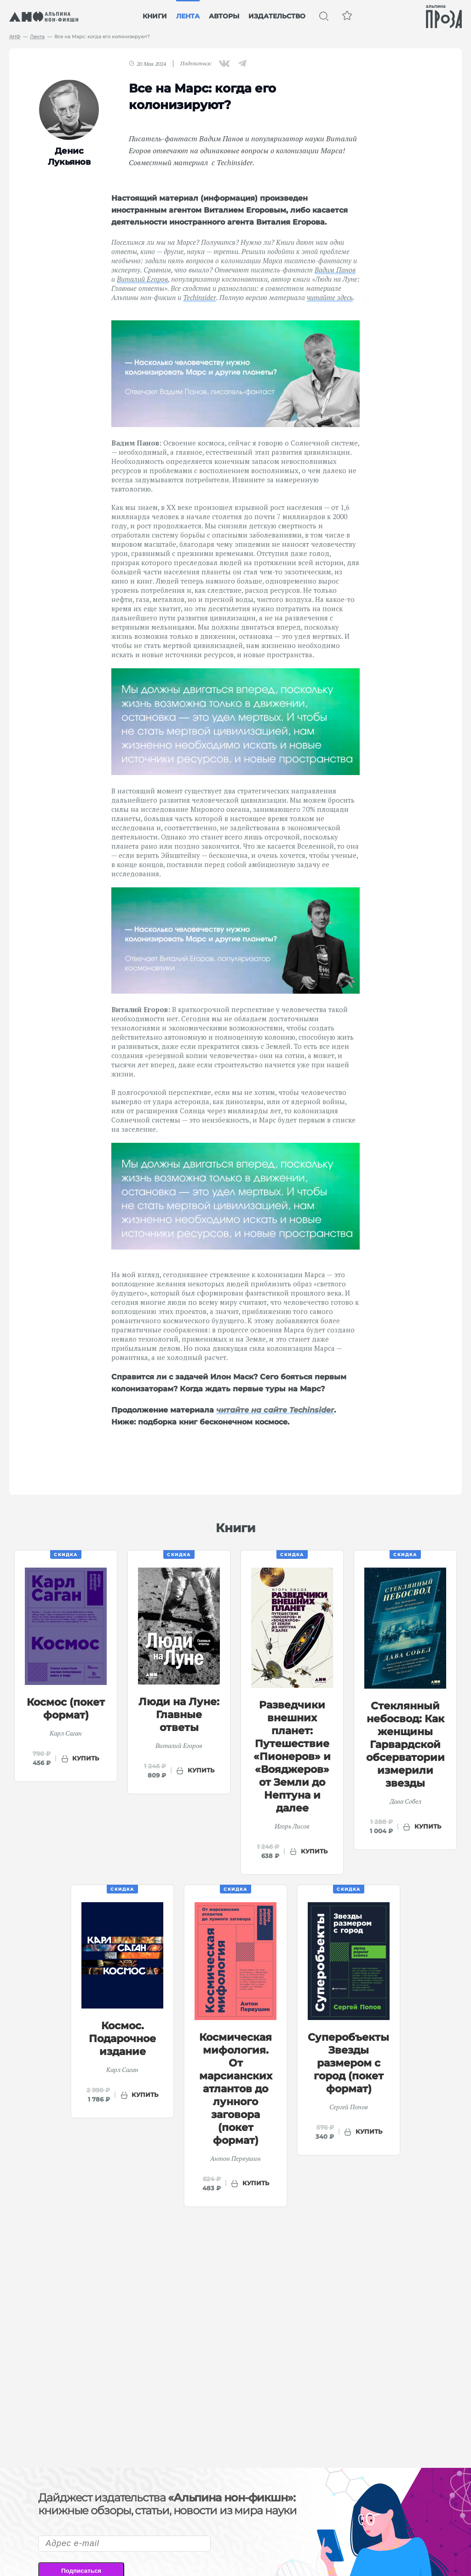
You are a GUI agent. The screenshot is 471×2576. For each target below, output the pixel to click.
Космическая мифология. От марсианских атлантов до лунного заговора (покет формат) (235, 2089)
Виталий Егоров (142, 279)
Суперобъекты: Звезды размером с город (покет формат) (350, 2063)
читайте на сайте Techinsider (275, 1410)
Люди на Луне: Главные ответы (178, 1715)
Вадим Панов (335, 269)
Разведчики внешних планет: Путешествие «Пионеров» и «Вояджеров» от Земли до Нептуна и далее (292, 1756)
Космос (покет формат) (66, 1708)
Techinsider (199, 297)
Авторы (224, 16)
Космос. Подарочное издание (122, 2039)
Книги (155, 16)
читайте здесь (330, 297)
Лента (188, 16)
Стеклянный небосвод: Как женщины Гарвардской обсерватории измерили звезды (405, 1744)
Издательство (276, 16)
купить (85, 1758)
